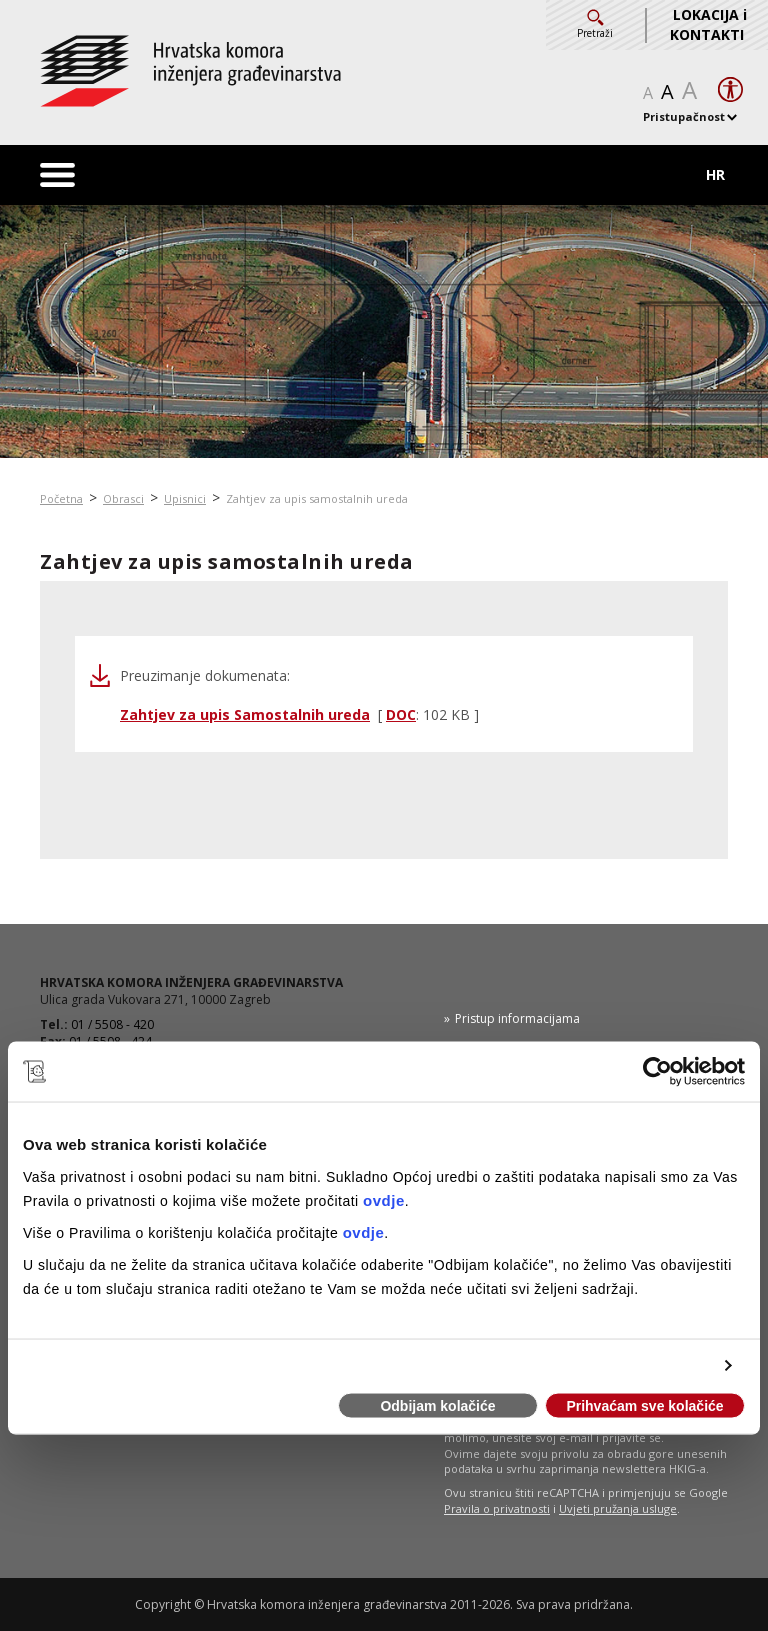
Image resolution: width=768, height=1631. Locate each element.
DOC (401, 714)
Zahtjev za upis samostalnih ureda (317, 498)
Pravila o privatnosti (497, 1508)
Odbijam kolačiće (437, 1406)
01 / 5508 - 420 (112, 1024)
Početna (61, 498)
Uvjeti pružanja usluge (618, 1508)
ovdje (384, 1199)
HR (715, 174)
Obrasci (123, 498)
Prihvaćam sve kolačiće (644, 1406)
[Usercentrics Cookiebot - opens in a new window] (657, 1072)
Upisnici (185, 498)
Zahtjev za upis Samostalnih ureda (245, 714)
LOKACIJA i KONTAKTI (708, 24)
